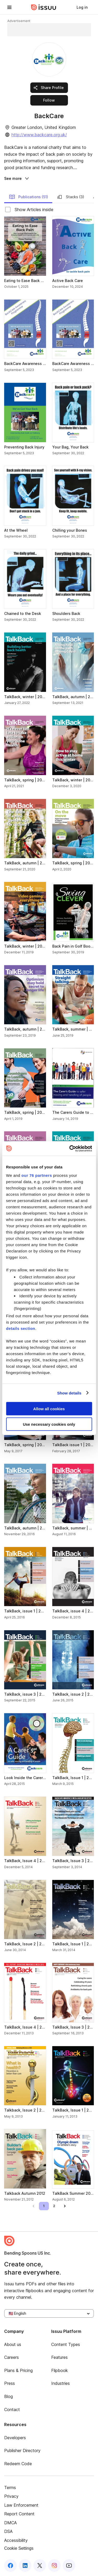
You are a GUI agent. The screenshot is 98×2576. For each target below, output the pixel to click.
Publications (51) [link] (28, 197)
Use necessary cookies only (49, 1424)
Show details (69, 1393)
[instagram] (54, 2565)
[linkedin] (25, 2565)
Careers (11, 2357)
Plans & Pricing (18, 2370)
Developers (15, 2437)
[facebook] (10, 2565)
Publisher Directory (22, 2450)
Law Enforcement (21, 2505)
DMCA (10, 2522)
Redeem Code (18, 2463)
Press (9, 2383)
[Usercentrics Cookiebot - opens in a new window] (70, 1148)
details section (20, 1328)
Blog (8, 2396)
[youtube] (69, 2565)
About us (12, 2344)
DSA (8, 2531)
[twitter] (39, 2565)
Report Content (19, 2513)
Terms (10, 2487)
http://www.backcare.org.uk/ (39, 134)
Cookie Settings (18, 2548)
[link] (82, 7)
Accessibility (16, 2540)
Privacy (11, 2496)
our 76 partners (36, 1175)
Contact (12, 2409)
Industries (60, 2383)
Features (59, 2357)
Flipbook (59, 2370)
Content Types (65, 2344)
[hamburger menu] (9, 7)
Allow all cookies (49, 1409)
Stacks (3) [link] (70, 197)
